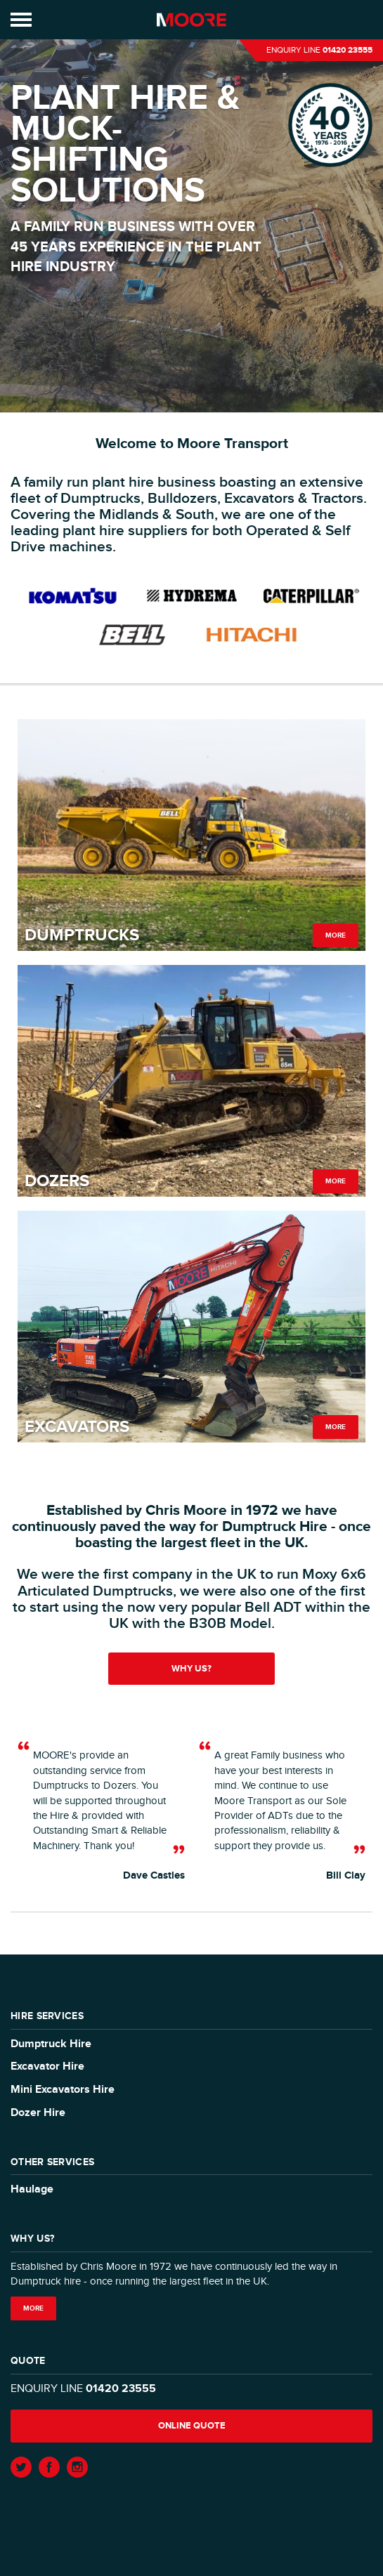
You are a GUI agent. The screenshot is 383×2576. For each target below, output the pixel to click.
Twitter (21, 2467)
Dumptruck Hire (51, 2044)
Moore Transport (191, 20)
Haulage (32, 2189)
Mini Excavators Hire (63, 2089)
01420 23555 (347, 50)
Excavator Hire (47, 2066)
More (335, 935)
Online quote (192, 2425)
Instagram (77, 2467)
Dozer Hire (38, 2113)
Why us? (191, 1668)
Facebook (49, 2467)
